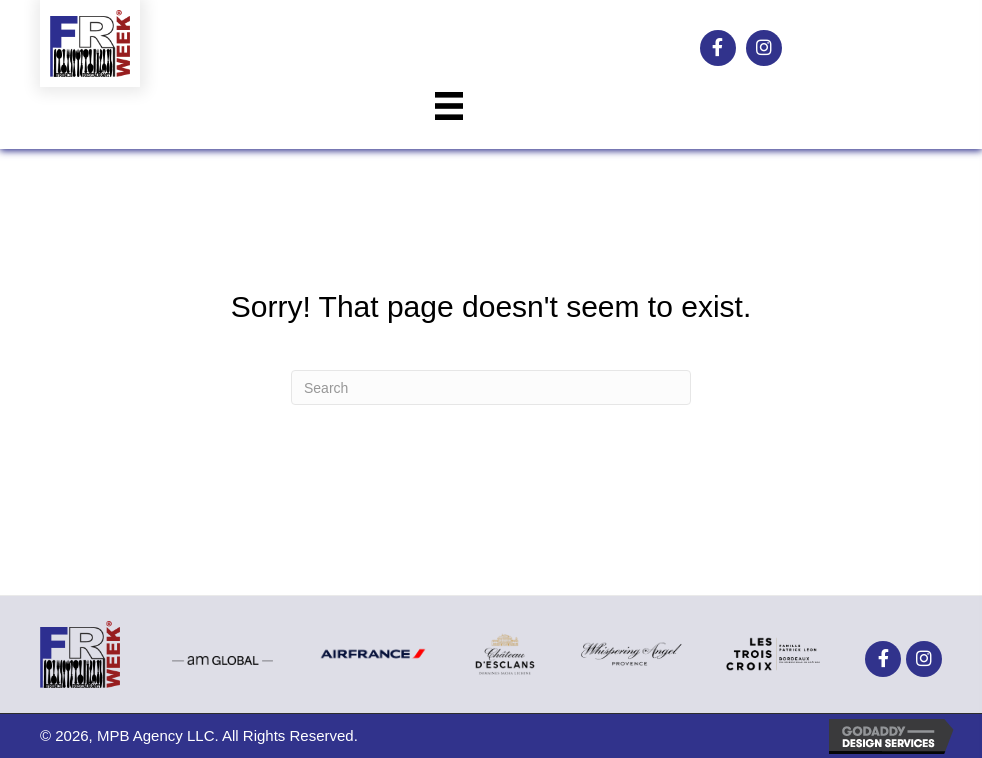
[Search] (491, 387)
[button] (718, 48)
